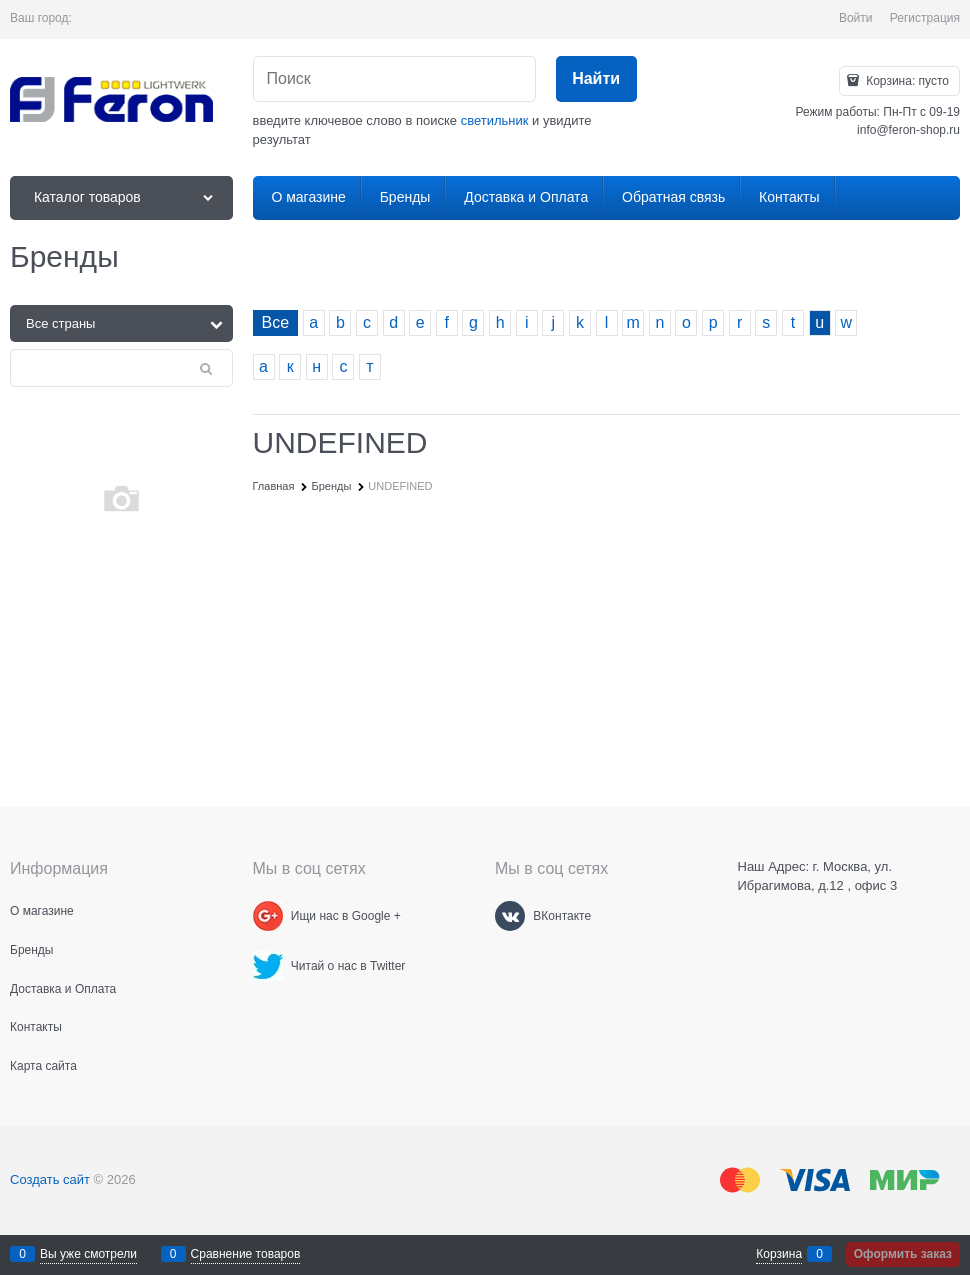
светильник (495, 120)
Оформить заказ (903, 1254)
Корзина (779, 1254)
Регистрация (925, 18)
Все (276, 322)
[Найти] (596, 79)
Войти (856, 18)
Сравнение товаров (246, 1254)
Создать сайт (50, 1179)
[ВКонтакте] (510, 916)
